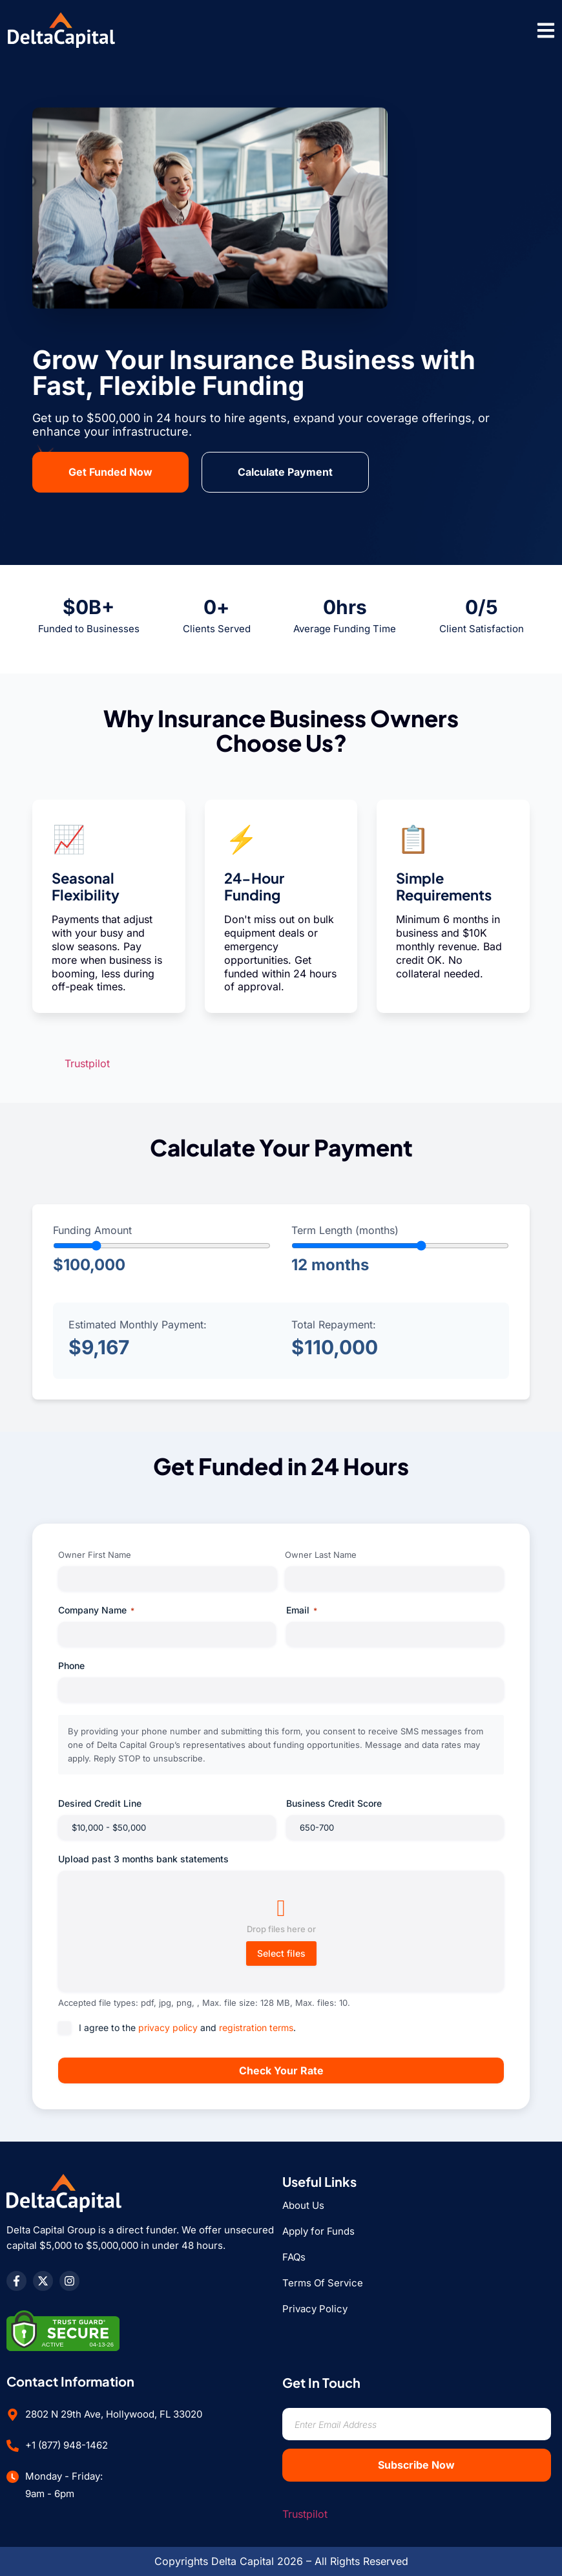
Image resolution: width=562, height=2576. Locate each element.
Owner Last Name (321, 1554)
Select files (281, 1953)
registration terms (256, 2027)
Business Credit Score (334, 1803)
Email (301, 1610)
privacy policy (168, 2027)
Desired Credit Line (99, 1803)
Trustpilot (87, 1063)
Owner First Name (94, 1554)
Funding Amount (92, 1230)
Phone (71, 1665)
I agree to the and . (187, 2027)
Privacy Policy (315, 2309)
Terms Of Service (322, 2283)
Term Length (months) (345, 1230)
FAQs (294, 2257)
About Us (303, 2205)
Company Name (96, 1610)
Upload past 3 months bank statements (143, 1858)
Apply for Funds (318, 2231)
